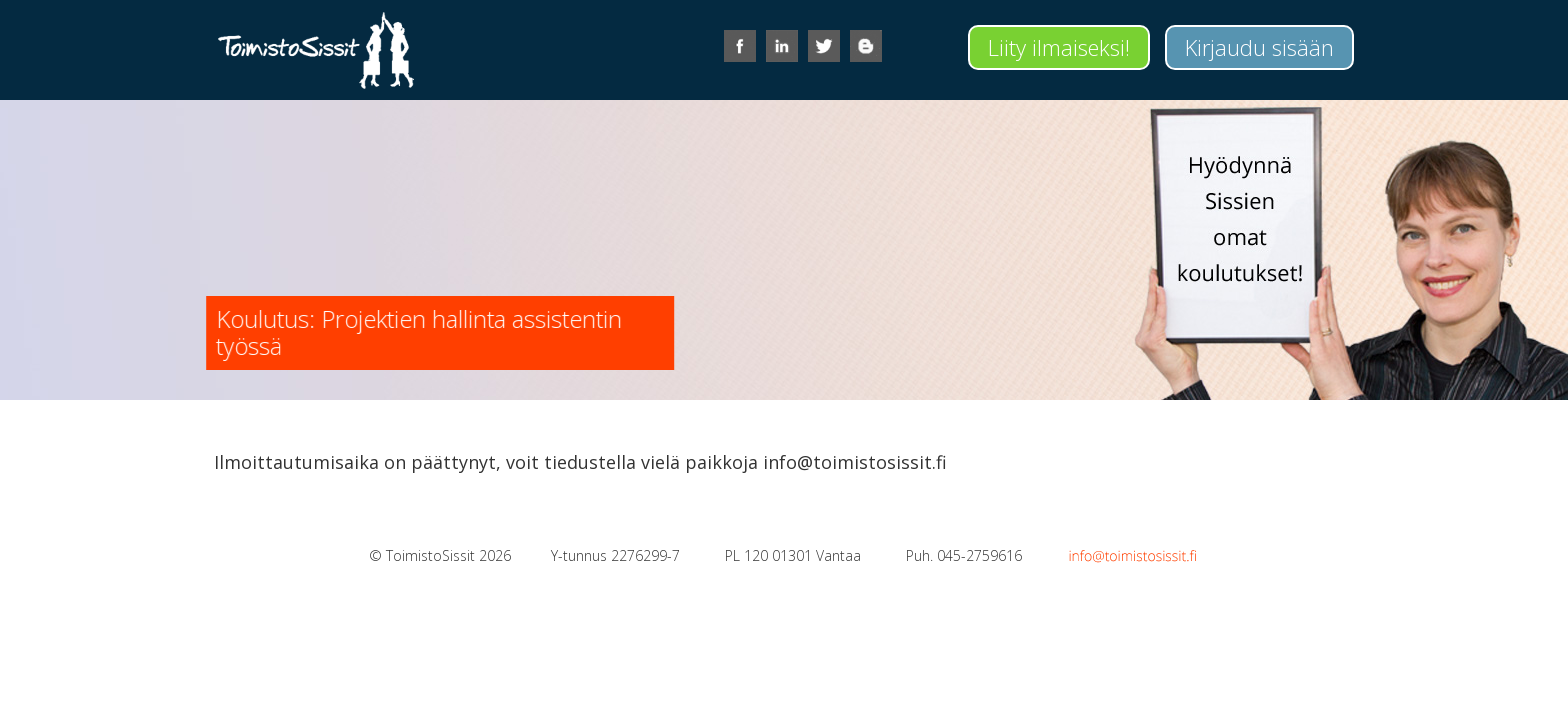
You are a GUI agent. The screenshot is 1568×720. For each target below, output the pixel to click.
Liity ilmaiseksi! (1059, 47)
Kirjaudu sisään (1259, 47)
